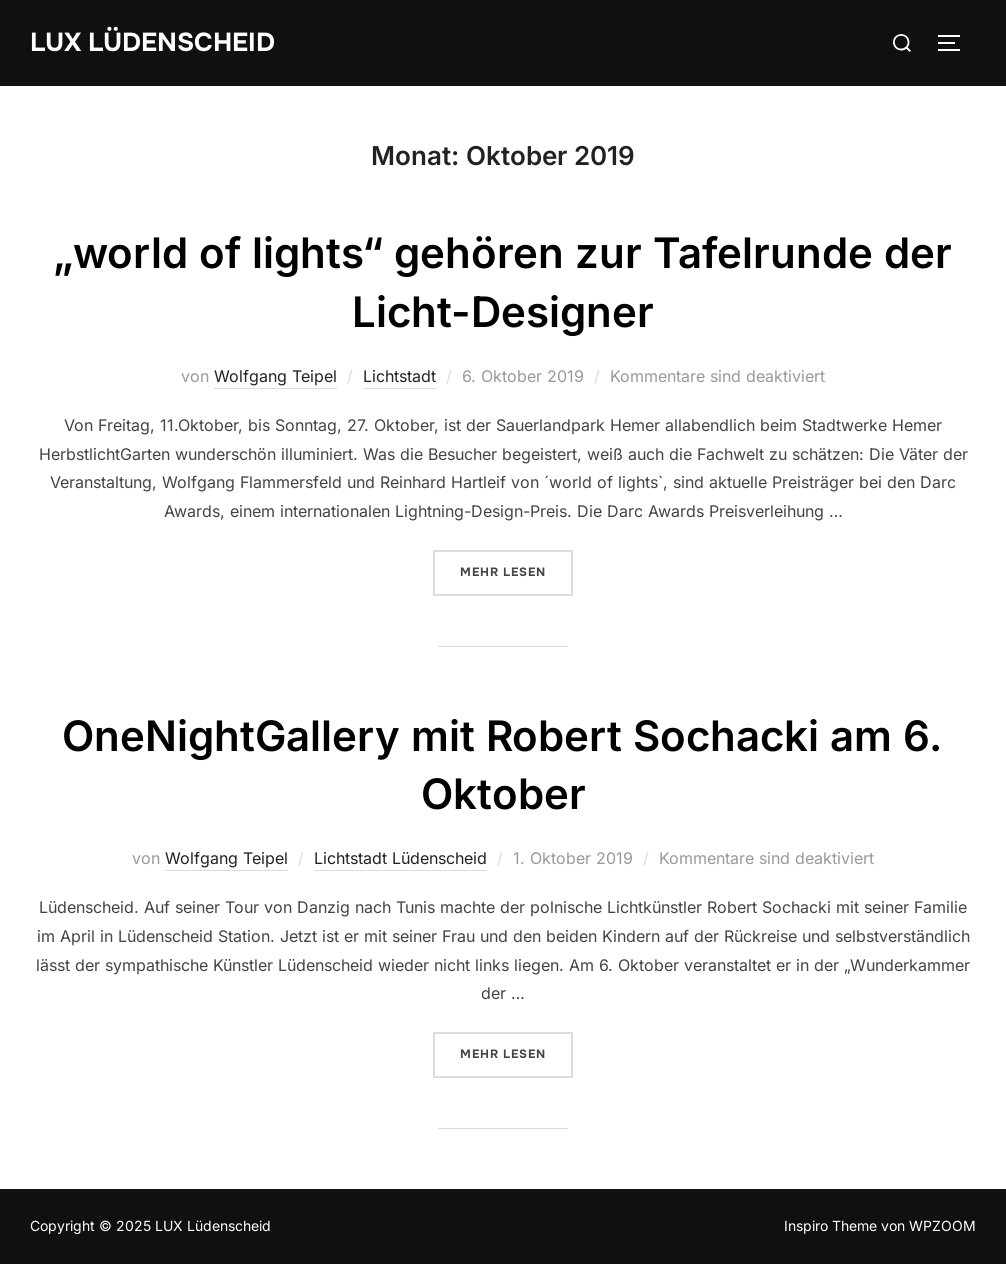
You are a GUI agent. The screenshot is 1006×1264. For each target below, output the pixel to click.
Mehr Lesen (516, 571)
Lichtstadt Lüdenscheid (400, 858)
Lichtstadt (399, 376)
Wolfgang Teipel (275, 376)
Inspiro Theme (830, 1225)
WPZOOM (942, 1225)
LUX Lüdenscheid (152, 42)
